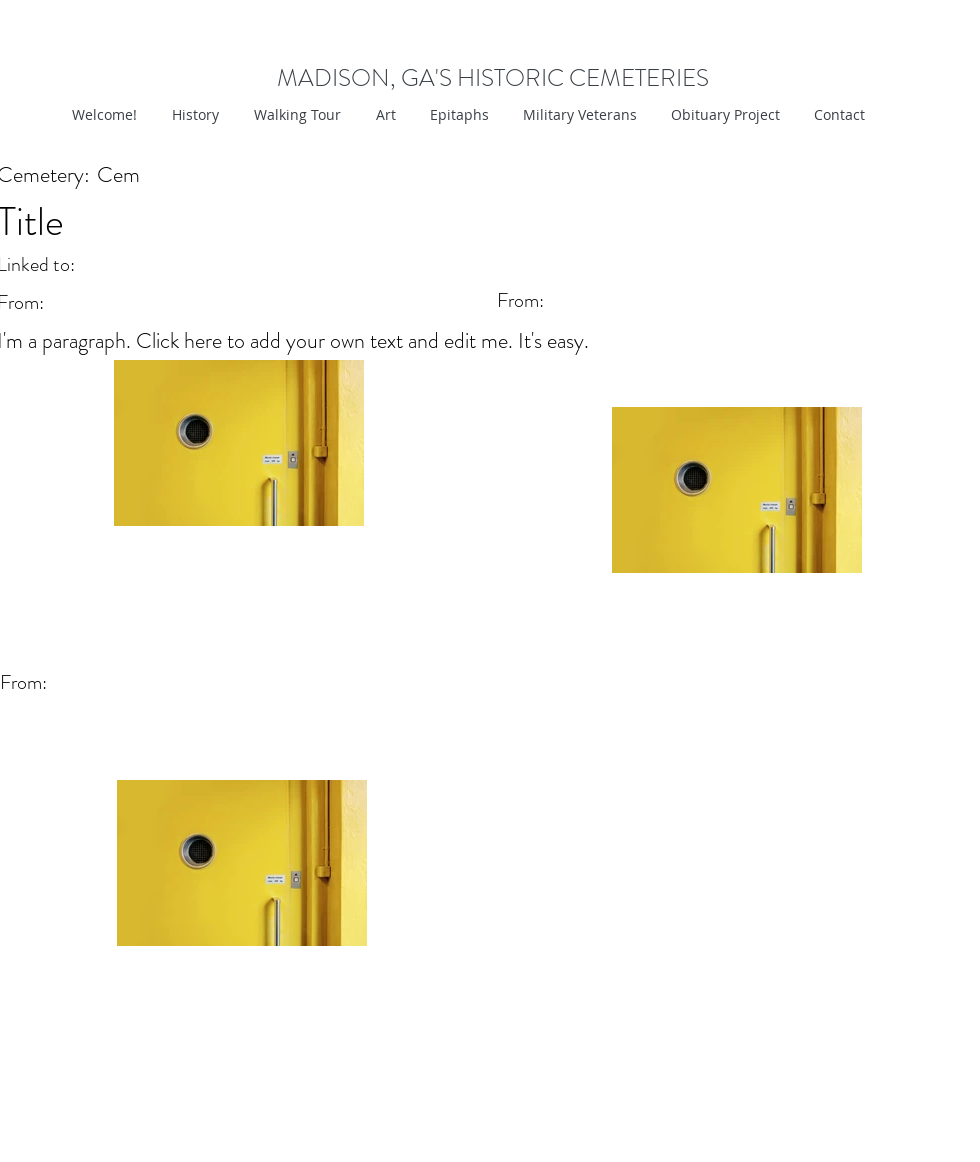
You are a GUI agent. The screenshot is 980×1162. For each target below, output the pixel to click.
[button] (383, 115)
